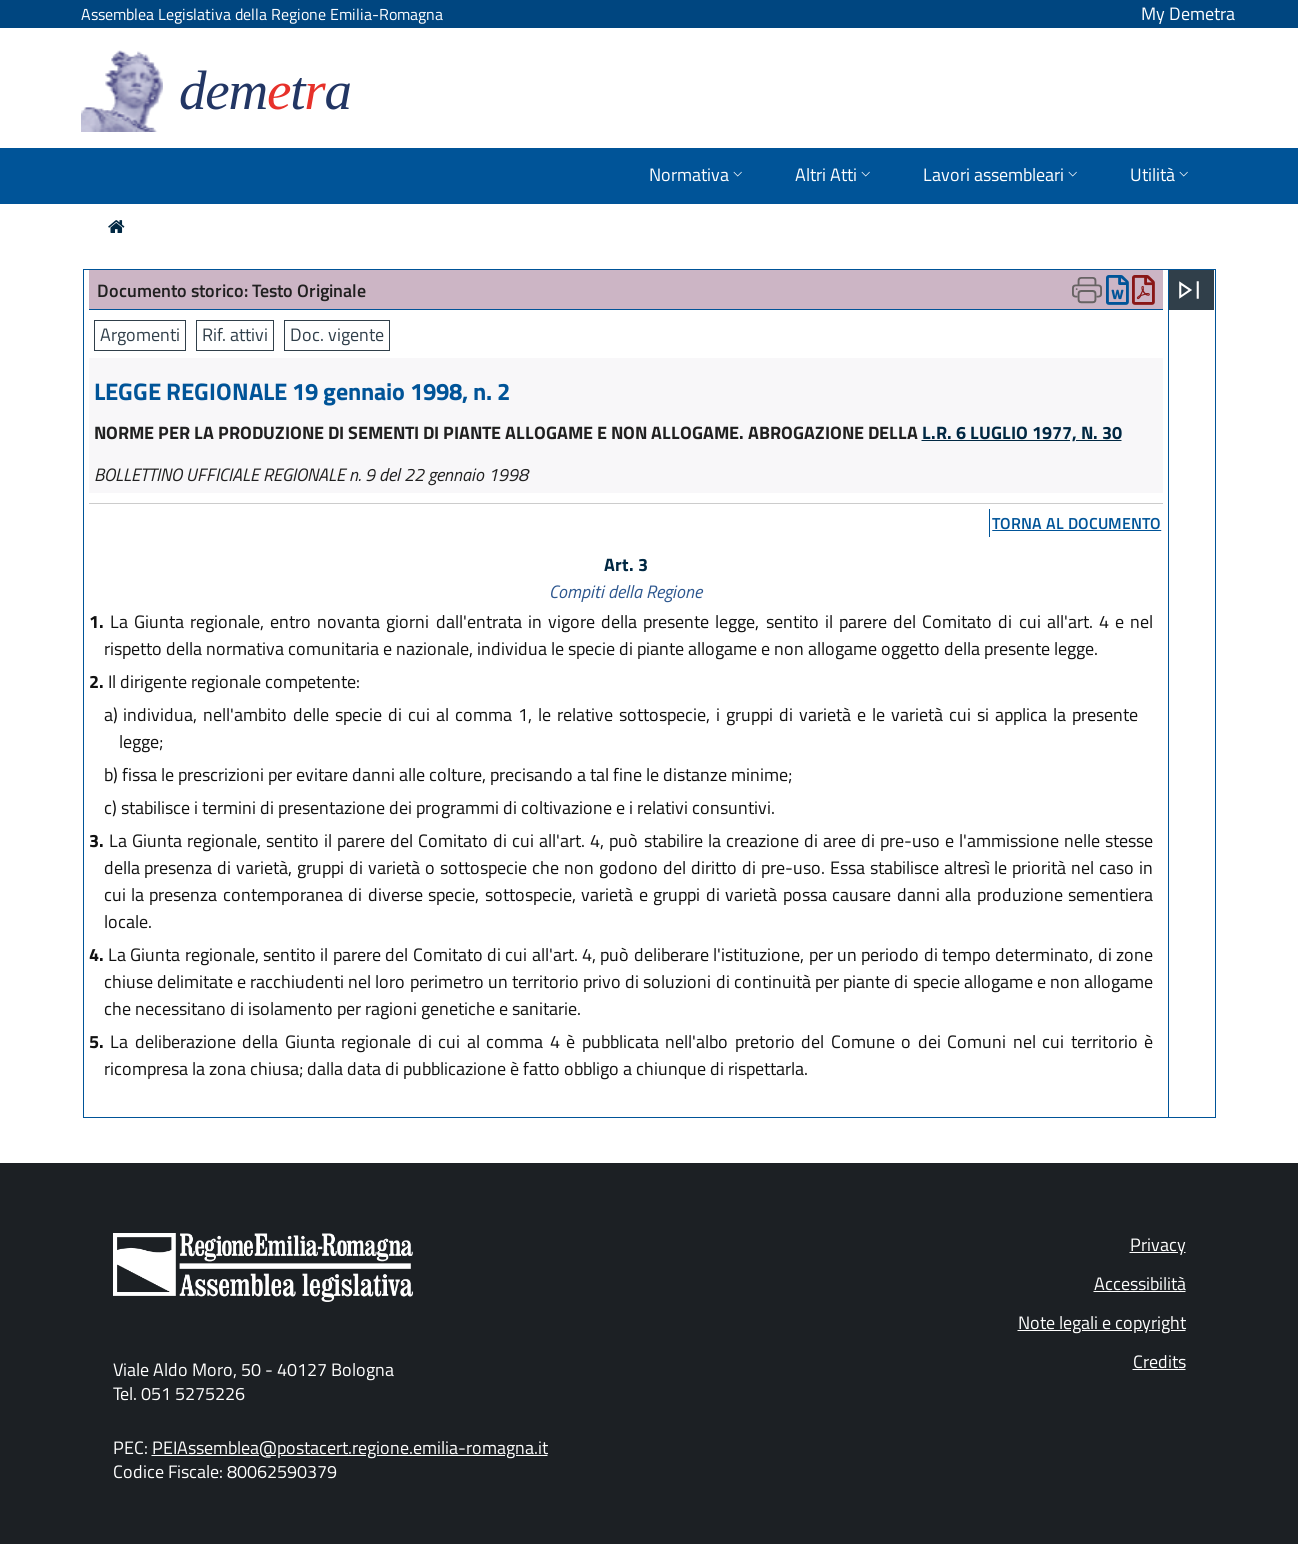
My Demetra (1188, 13)
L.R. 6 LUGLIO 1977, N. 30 (1022, 432)
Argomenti (140, 334)
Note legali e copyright (1102, 1322)
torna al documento (1076, 523)
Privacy (1158, 1244)
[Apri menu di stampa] (1087, 290)
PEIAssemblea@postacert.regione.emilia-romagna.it (350, 1447)
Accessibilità (1140, 1283)
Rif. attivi (235, 334)
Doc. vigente (337, 334)
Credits (1159, 1361)
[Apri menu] (1189, 290)
